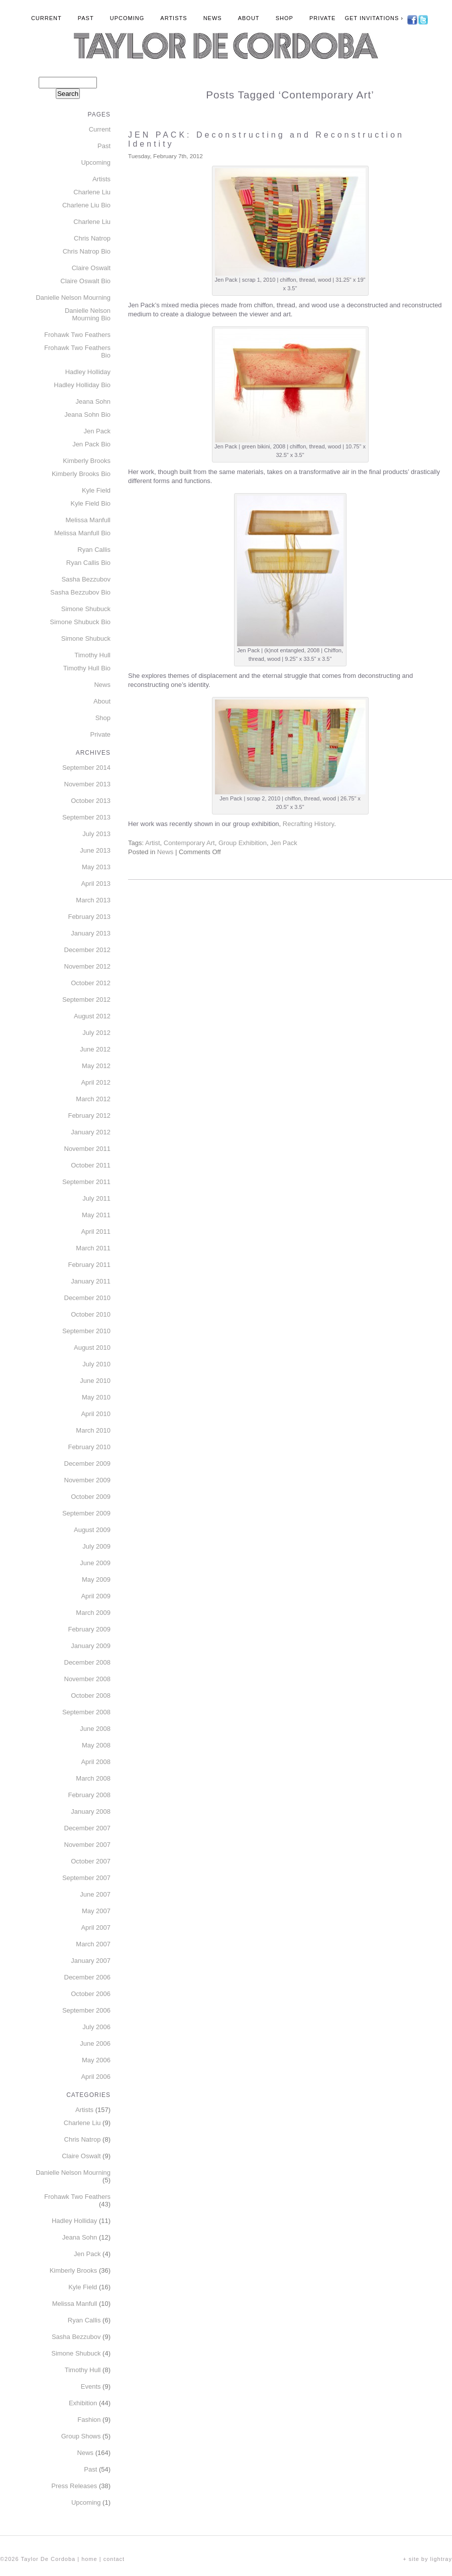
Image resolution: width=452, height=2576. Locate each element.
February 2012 (89, 1115)
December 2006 (87, 1977)
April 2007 (95, 1927)
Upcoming (127, 18)
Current (46, 18)
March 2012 (93, 1099)
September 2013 (86, 817)
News (212, 18)
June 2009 (95, 1563)
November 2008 (87, 1679)
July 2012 (96, 1032)
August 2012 (92, 1016)
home (89, 2559)
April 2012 (95, 1082)
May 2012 (96, 1066)
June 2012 (95, 1049)
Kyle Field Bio (90, 503)
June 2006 (95, 2043)
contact (114, 2559)
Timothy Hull (92, 655)
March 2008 (93, 1778)
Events (91, 2386)
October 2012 (90, 983)
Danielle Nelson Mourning (73, 297)
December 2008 (87, 1662)
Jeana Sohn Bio (87, 414)
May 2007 (96, 1911)
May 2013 (96, 867)
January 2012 (90, 1132)
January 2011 (90, 1281)
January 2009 (90, 1646)
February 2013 (89, 916)
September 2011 (86, 1182)
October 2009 (90, 1496)
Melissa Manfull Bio (82, 533)
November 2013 (87, 784)
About (249, 18)
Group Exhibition (242, 843)
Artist (152, 843)
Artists (173, 18)
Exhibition (83, 2403)
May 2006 (96, 2060)
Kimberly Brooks (86, 460)
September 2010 (86, 1331)
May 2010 (96, 1397)
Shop (284, 18)
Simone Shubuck (85, 609)
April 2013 (95, 883)
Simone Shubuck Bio (80, 622)
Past (86, 18)
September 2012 (86, 999)
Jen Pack (283, 843)
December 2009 (87, 1463)
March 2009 (93, 1612)
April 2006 (95, 2076)
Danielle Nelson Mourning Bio (87, 314)
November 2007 (87, 1844)
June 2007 (95, 1894)
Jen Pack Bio (91, 444)
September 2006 (86, 2010)
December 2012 (87, 950)
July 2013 (96, 834)
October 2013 (90, 800)
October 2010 (90, 1314)
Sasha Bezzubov (85, 579)
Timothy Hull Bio (86, 668)
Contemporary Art (189, 843)
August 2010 (92, 1347)
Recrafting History (308, 824)
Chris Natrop (92, 238)
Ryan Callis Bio (88, 562)
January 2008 (90, 1811)
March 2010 (93, 1430)
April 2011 (95, 1231)
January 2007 (90, 1960)
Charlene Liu (91, 192)
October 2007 (90, 1861)
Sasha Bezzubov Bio (80, 592)
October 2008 (90, 1695)
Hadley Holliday (87, 372)
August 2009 (92, 1530)
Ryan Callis (93, 549)
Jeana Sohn (93, 401)
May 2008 (96, 1745)
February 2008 (89, 1795)
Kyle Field (96, 490)
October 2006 (90, 1994)
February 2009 (89, 1629)
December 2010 (87, 1298)
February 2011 (89, 1264)
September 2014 (86, 767)
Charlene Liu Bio (86, 205)
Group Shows (81, 2436)
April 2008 (95, 1762)
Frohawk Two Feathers (77, 334)
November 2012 (87, 966)
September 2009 (86, 1513)
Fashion (88, 2419)
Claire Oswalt (91, 268)
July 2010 (96, 1364)
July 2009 (96, 1546)
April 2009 (95, 1596)
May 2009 (96, 1579)
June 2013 (95, 850)
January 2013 (90, 933)
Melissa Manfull (87, 520)
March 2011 (93, 1248)
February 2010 (89, 1447)
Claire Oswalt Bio (85, 281)
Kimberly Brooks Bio (81, 474)
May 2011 (96, 1215)
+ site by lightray (427, 2559)
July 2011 (96, 1198)
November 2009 (87, 1480)
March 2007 (93, 1944)
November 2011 (87, 1148)
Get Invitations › (374, 18)
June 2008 (95, 1728)
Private (322, 18)
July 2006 (96, 2027)
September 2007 (86, 1878)
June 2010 (95, 1380)
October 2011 (90, 1165)
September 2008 (86, 1712)
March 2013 (93, 900)
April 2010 (95, 1414)
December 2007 (87, 1828)
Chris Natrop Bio (86, 251)
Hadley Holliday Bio (82, 385)
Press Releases (74, 2486)
